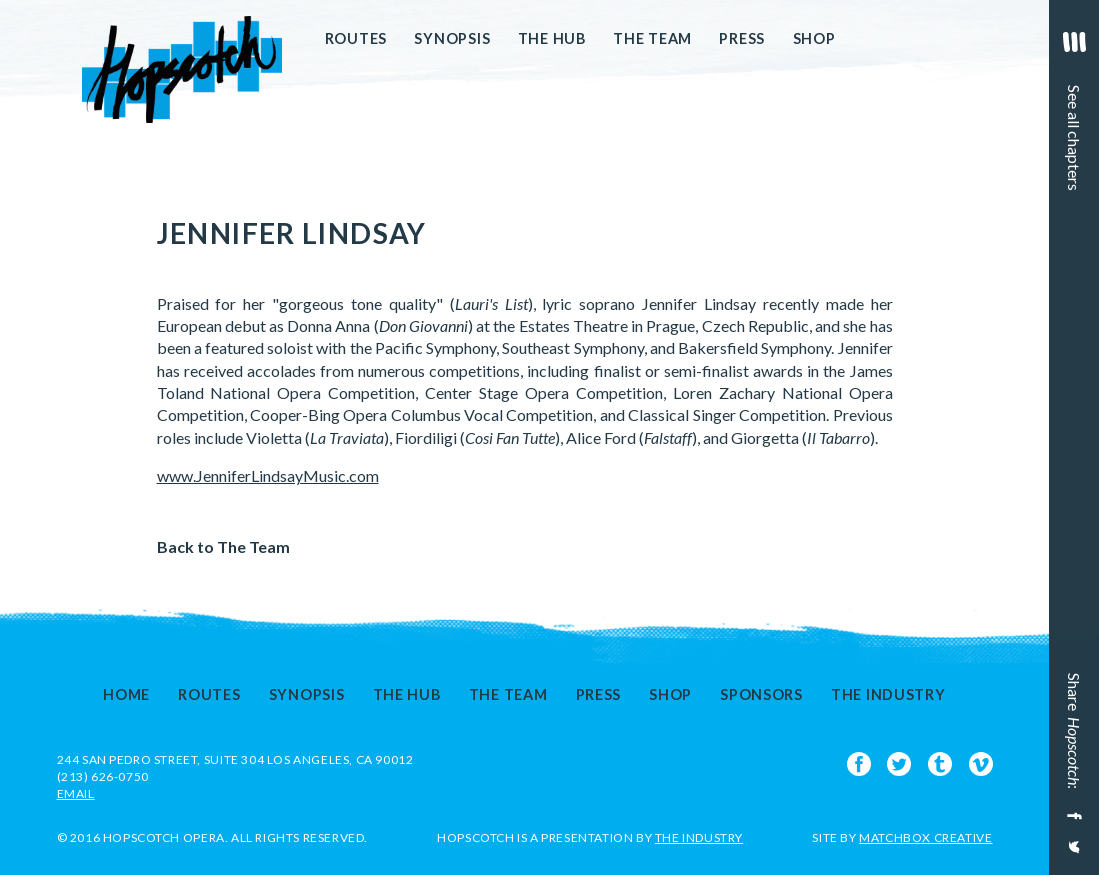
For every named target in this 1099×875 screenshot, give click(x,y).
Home (126, 694)
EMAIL (76, 793)
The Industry (888, 694)
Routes (356, 38)
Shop (814, 38)
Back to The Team (223, 546)
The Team (652, 38)
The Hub (552, 38)
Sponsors (761, 694)
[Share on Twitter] (1072, 855)
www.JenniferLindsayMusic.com (268, 475)
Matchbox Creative (925, 837)
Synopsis (452, 38)
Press (742, 38)
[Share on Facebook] (1072, 816)
